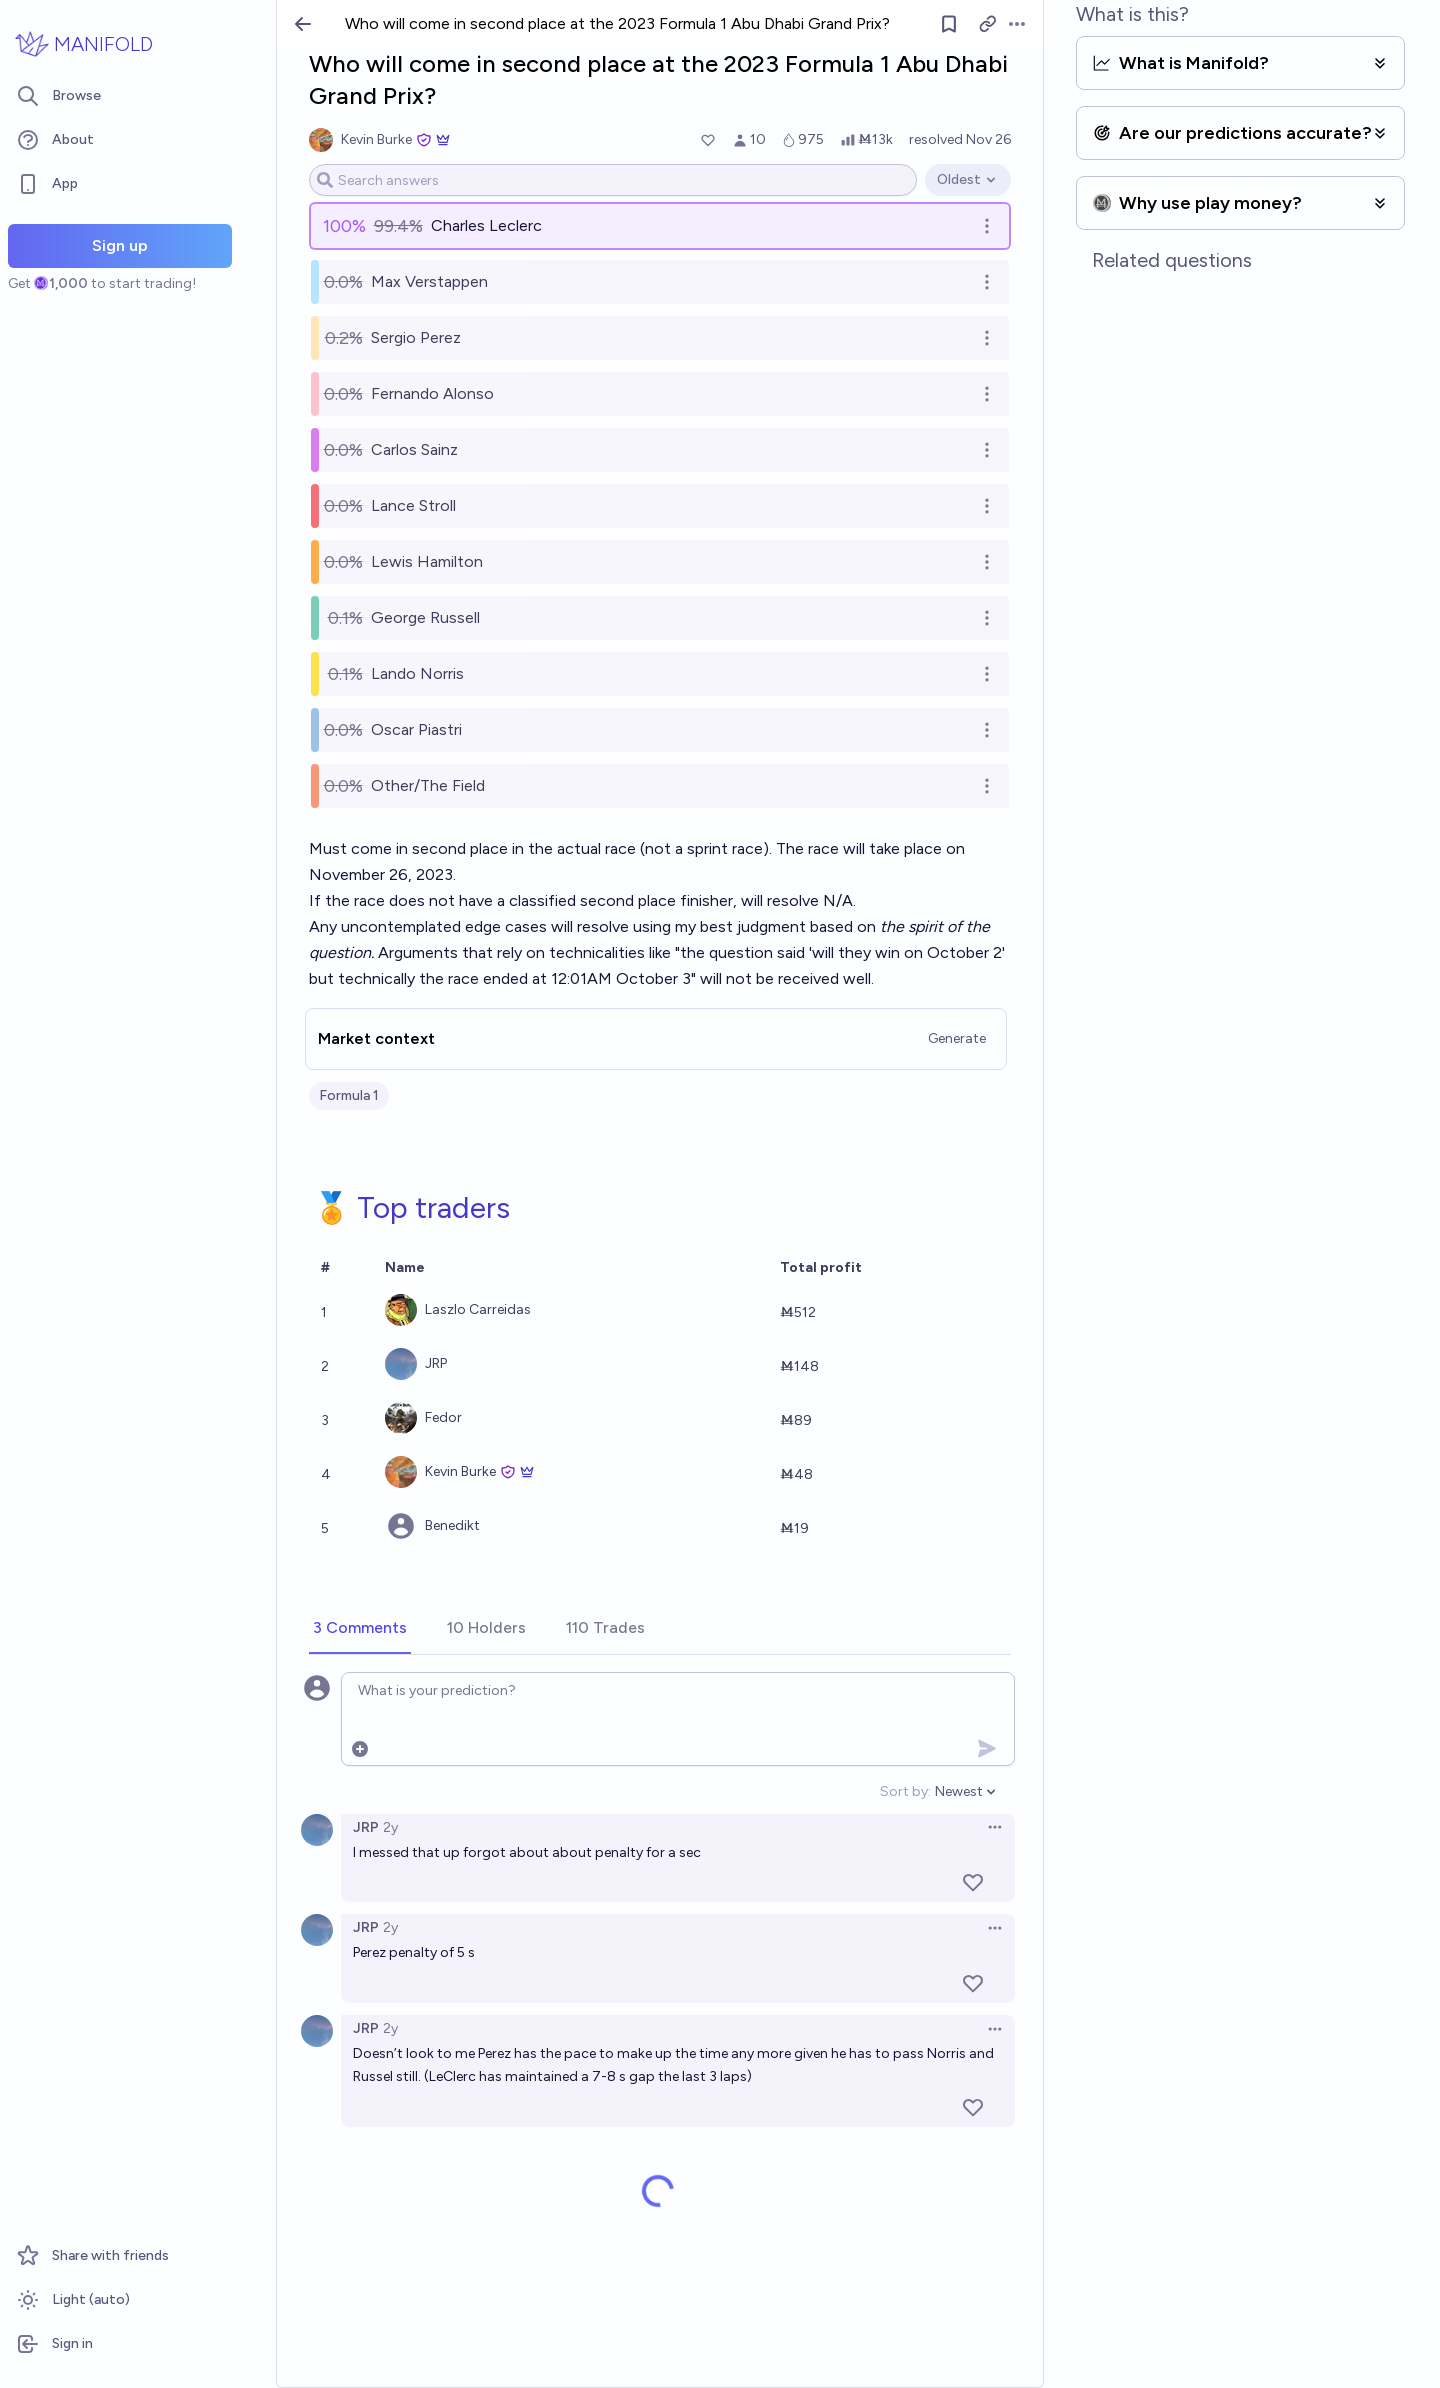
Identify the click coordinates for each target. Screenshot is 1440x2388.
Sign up (120, 245)
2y (390, 1827)
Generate (957, 1038)
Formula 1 (349, 1095)
